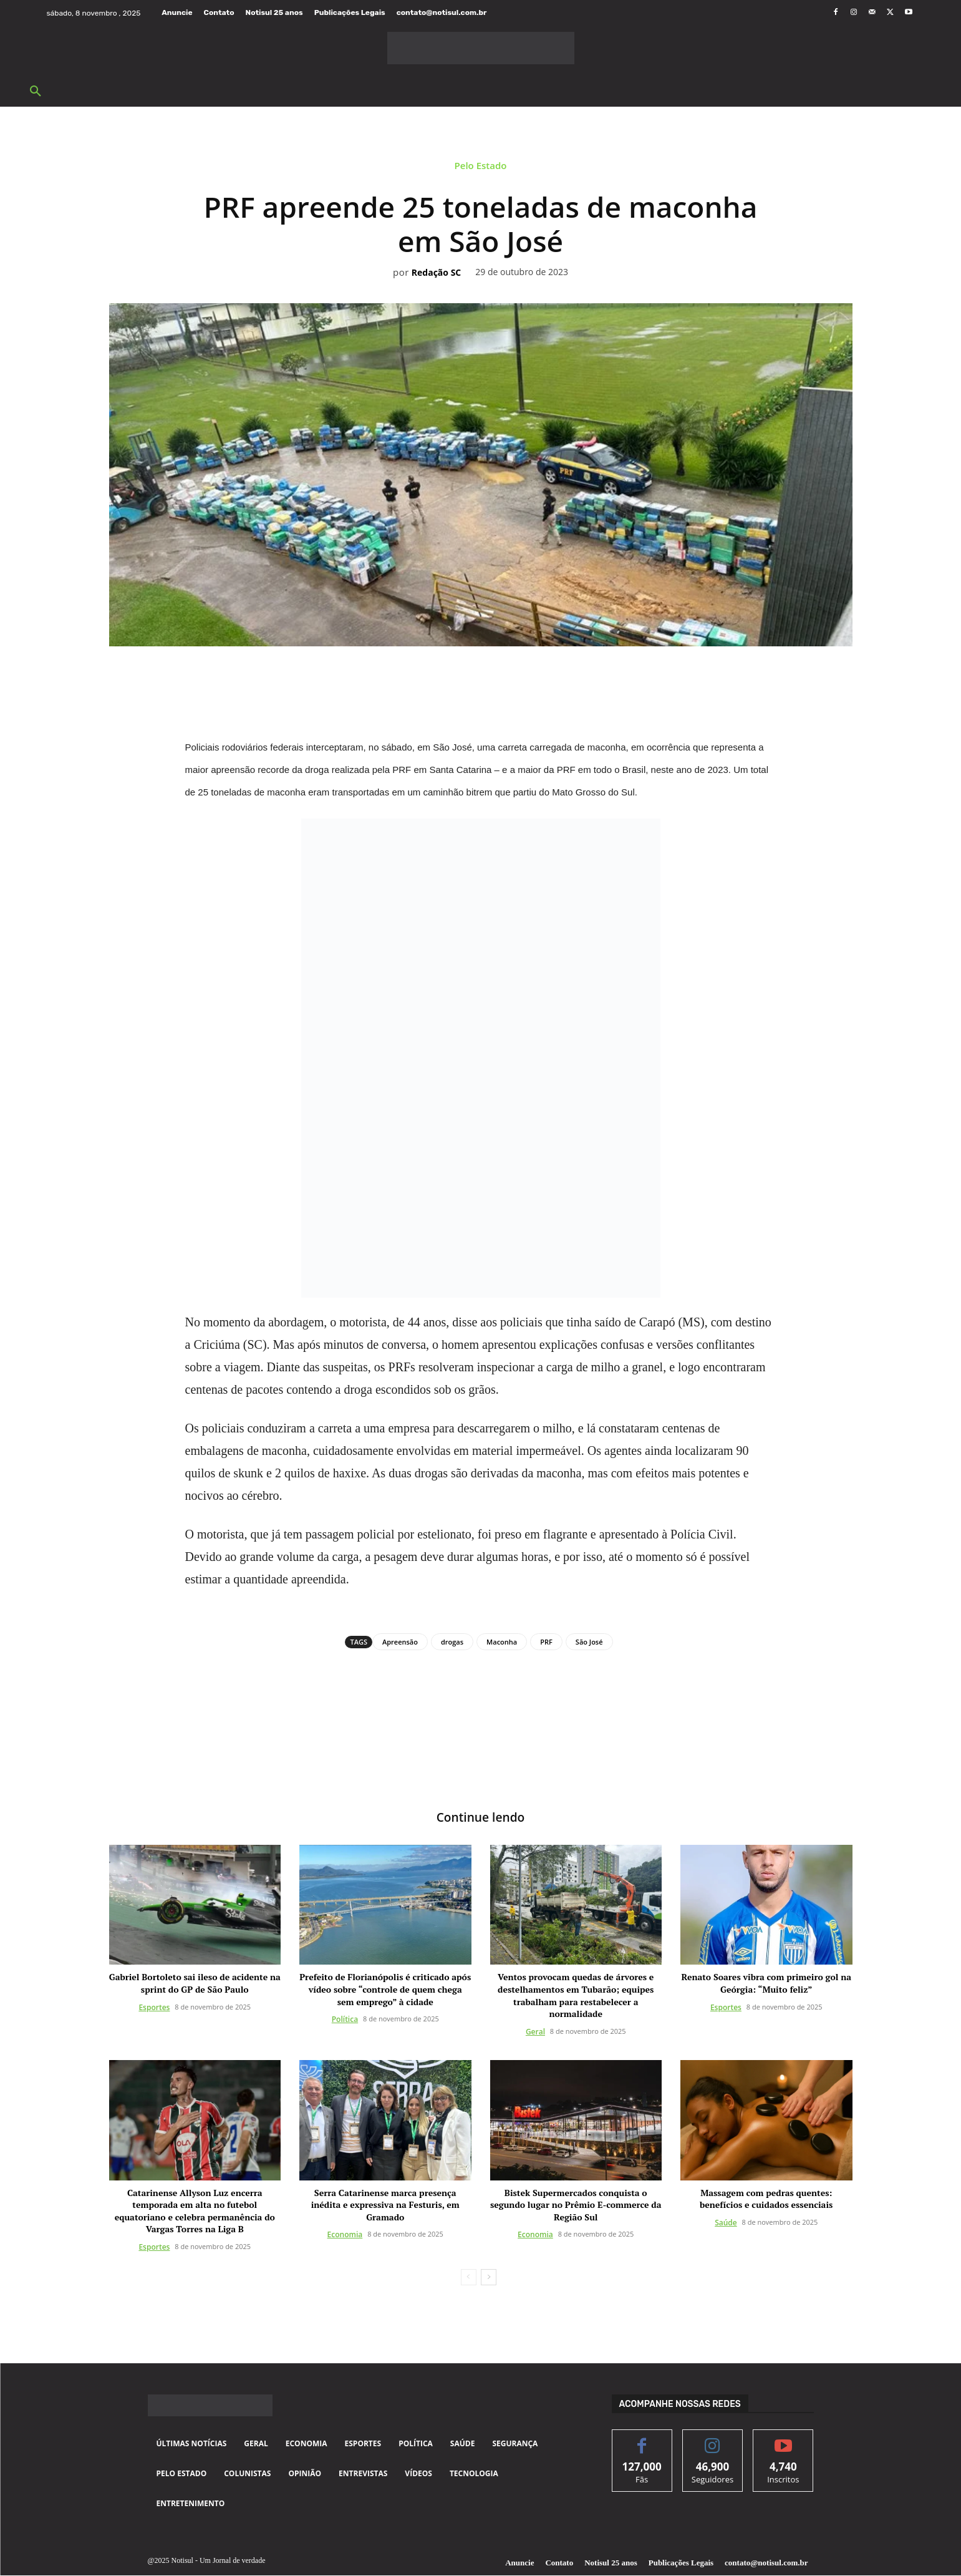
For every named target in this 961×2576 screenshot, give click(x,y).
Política (345, 2020)
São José (589, 1641)
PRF (546, 1641)
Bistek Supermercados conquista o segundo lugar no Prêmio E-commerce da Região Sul (576, 2205)
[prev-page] (468, 2278)
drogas (452, 1641)
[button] (36, 92)
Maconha (501, 1641)
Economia (345, 2235)
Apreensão (400, 1641)
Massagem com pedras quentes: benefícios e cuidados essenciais (766, 2199)
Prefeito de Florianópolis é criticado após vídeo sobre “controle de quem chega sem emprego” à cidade (385, 1989)
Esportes (154, 2008)
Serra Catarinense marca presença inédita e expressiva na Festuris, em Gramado (385, 2205)
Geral (535, 2032)
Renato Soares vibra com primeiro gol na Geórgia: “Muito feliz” (766, 1983)
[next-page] (488, 2278)
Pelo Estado (480, 168)
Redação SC (436, 273)
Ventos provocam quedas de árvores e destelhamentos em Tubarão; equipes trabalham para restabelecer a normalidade (576, 1995)
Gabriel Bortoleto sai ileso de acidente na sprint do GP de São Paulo (195, 1983)
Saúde (726, 2223)
